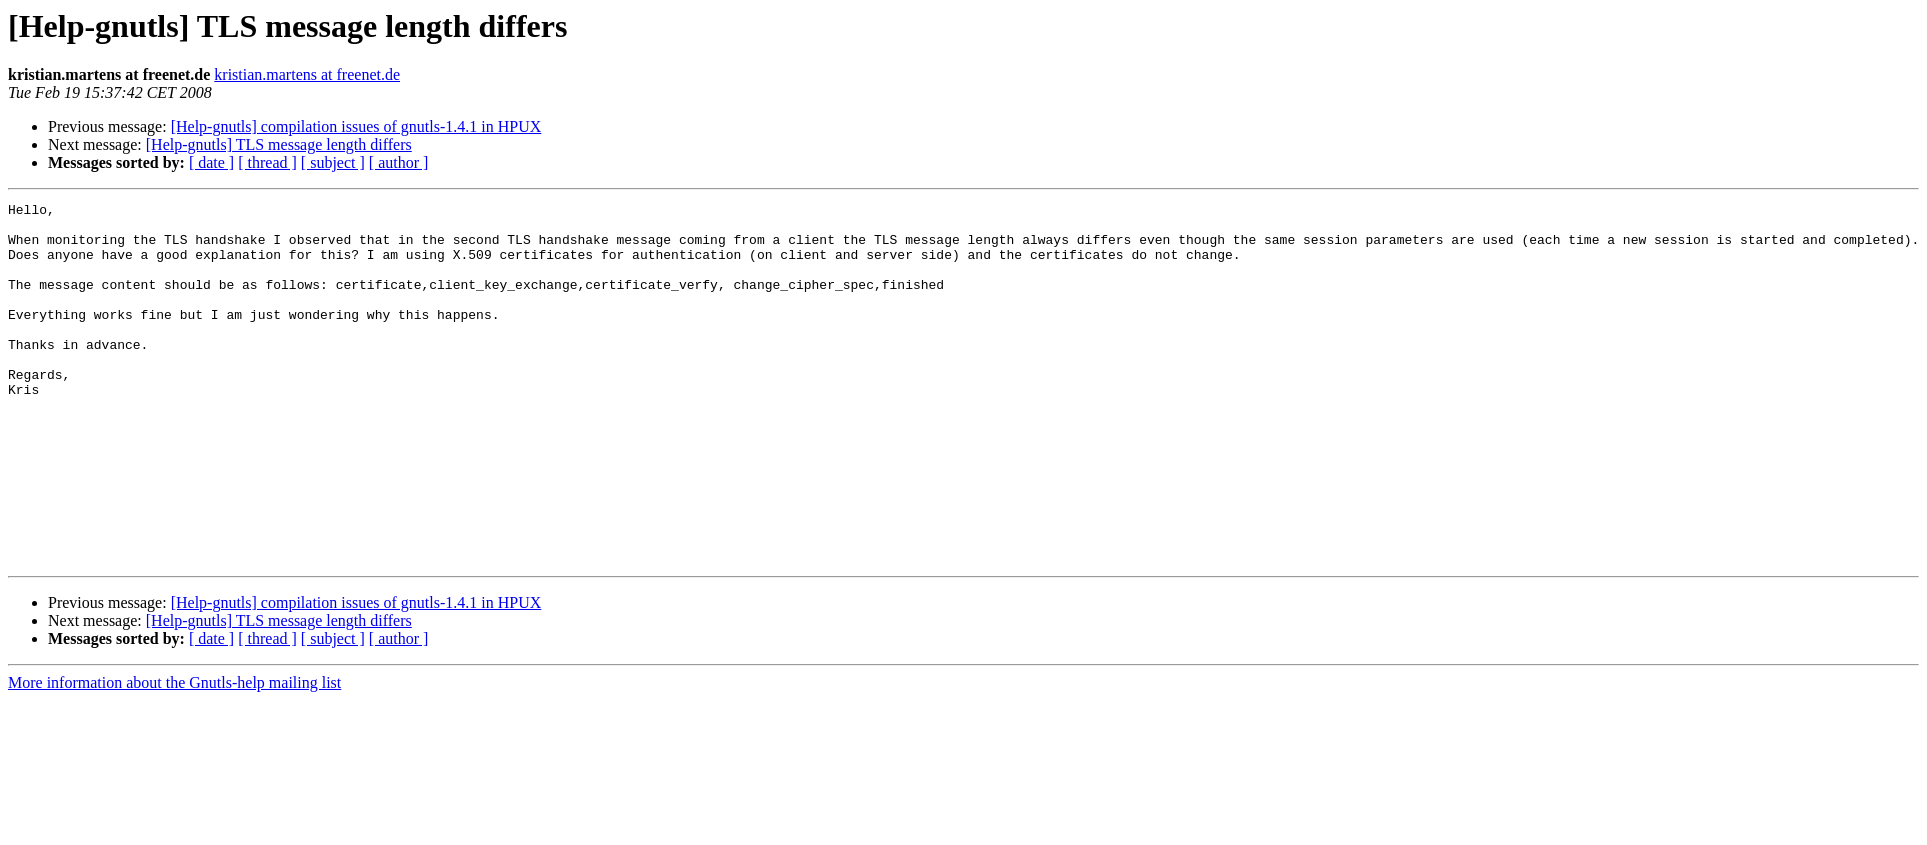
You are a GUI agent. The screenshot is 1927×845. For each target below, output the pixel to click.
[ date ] (211, 162)
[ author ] (399, 162)
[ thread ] (267, 162)
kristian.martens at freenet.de (307, 74)
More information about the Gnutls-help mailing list (174, 754)
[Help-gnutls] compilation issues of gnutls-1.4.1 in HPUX (356, 126)
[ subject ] (333, 162)
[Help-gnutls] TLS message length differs (279, 144)
